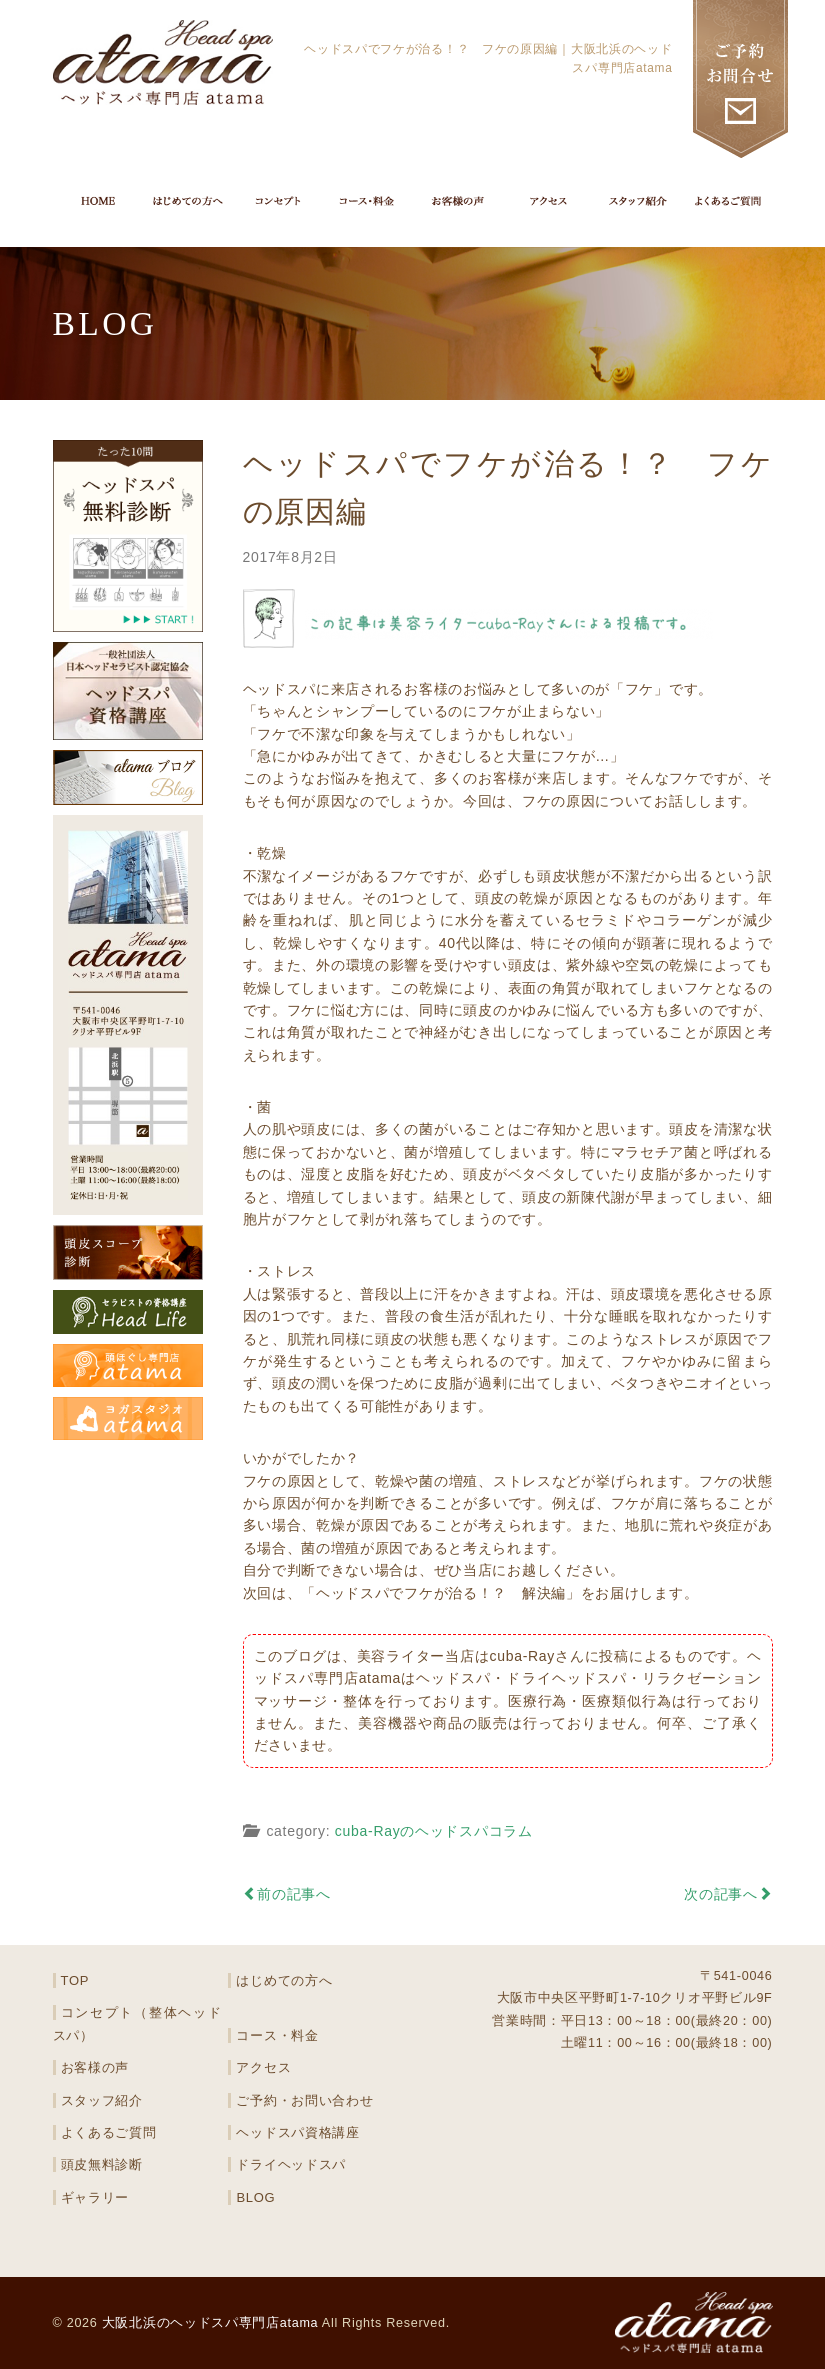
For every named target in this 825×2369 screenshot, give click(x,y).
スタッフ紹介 (102, 2100)
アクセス (263, 2067)
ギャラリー (95, 2197)
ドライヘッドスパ (291, 2164)
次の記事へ (728, 1894)
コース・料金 (277, 2035)
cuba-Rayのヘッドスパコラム (434, 1831)
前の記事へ (287, 1894)
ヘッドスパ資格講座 (297, 2132)
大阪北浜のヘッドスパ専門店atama (210, 2323)
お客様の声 (95, 2067)
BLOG (255, 2197)
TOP (75, 1980)
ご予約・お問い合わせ (304, 2100)
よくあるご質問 (109, 2132)
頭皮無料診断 (102, 2164)
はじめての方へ (284, 1980)
